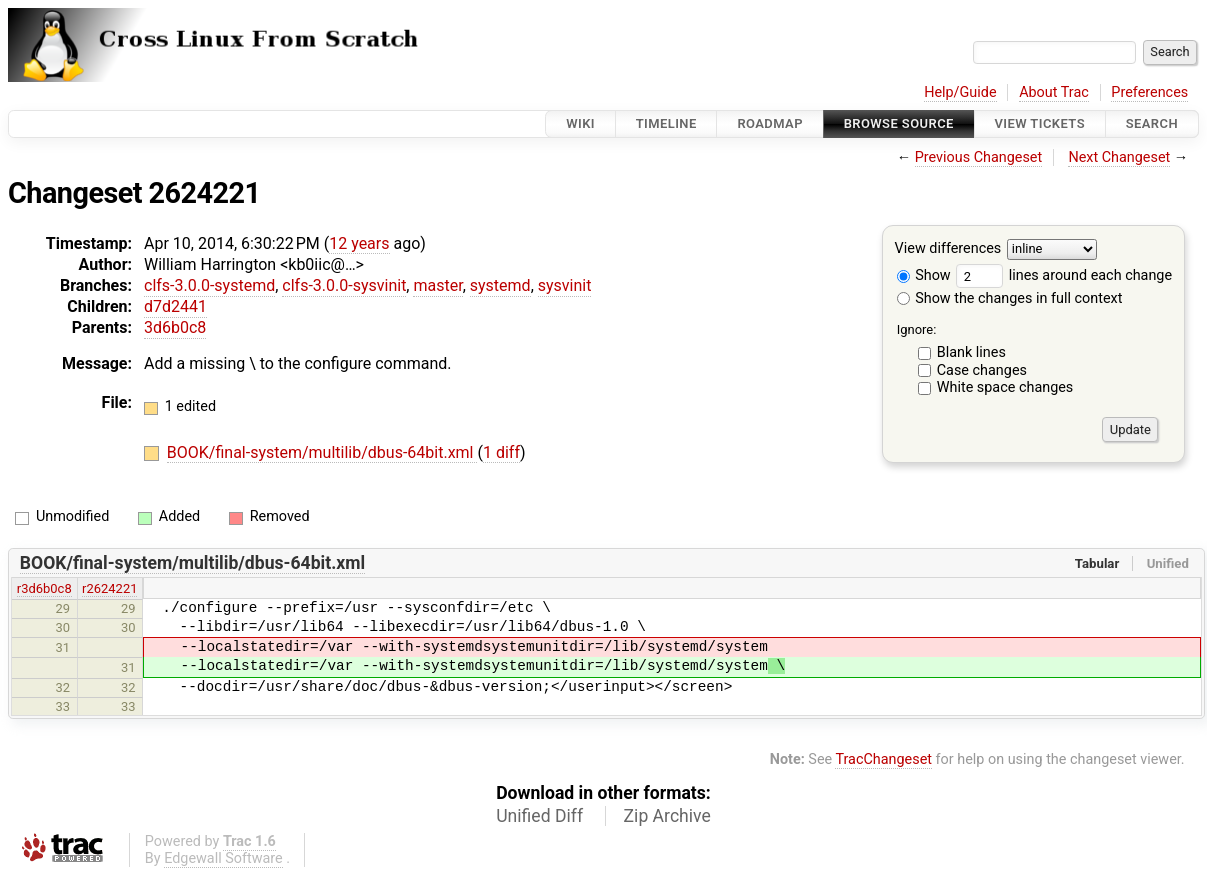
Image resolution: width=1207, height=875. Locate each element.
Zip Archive (667, 816)
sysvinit (565, 285)
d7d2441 (175, 306)
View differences (948, 249)
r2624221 (109, 588)
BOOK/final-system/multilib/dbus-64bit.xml (322, 452)
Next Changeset (1119, 157)
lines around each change (1064, 275)
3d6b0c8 (175, 327)
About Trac (1054, 92)
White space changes (1005, 387)
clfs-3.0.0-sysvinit (344, 285)
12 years (359, 243)
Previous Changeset (979, 157)
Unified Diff (539, 816)
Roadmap (770, 123)
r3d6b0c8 (44, 588)
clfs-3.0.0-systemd (209, 285)
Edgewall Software (223, 858)
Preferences (1149, 92)
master (437, 285)
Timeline (666, 123)
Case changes (982, 370)
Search (1152, 123)
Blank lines (971, 352)
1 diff (501, 452)
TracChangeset (883, 759)
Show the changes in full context (1010, 298)
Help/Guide (960, 92)
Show (924, 275)
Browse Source (899, 123)
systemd (500, 285)
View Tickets (1040, 123)
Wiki (580, 123)
